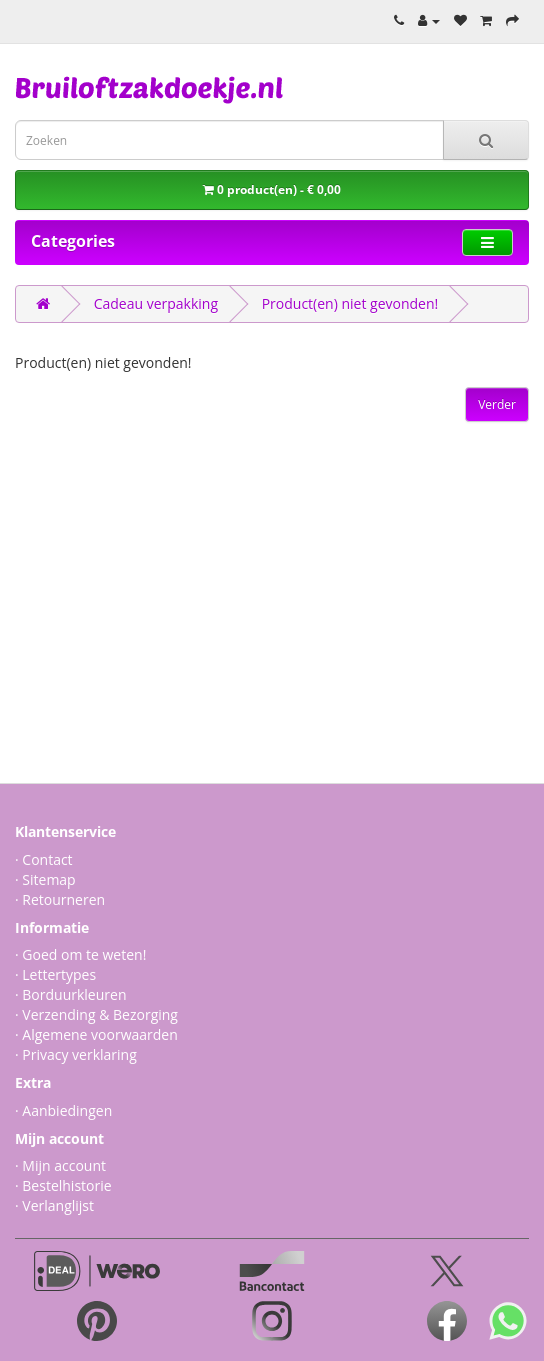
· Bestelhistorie (63, 1185)
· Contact (44, 859)
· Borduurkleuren (70, 994)
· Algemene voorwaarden (96, 1034)
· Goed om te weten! (80, 954)
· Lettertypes (55, 974)
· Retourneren (60, 899)
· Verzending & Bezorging (96, 1014)
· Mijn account (60, 1165)
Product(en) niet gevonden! (350, 303)
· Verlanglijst (54, 1205)
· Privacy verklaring (76, 1054)
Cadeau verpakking (156, 303)
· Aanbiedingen (63, 1110)
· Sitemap (45, 879)
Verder (497, 404)
